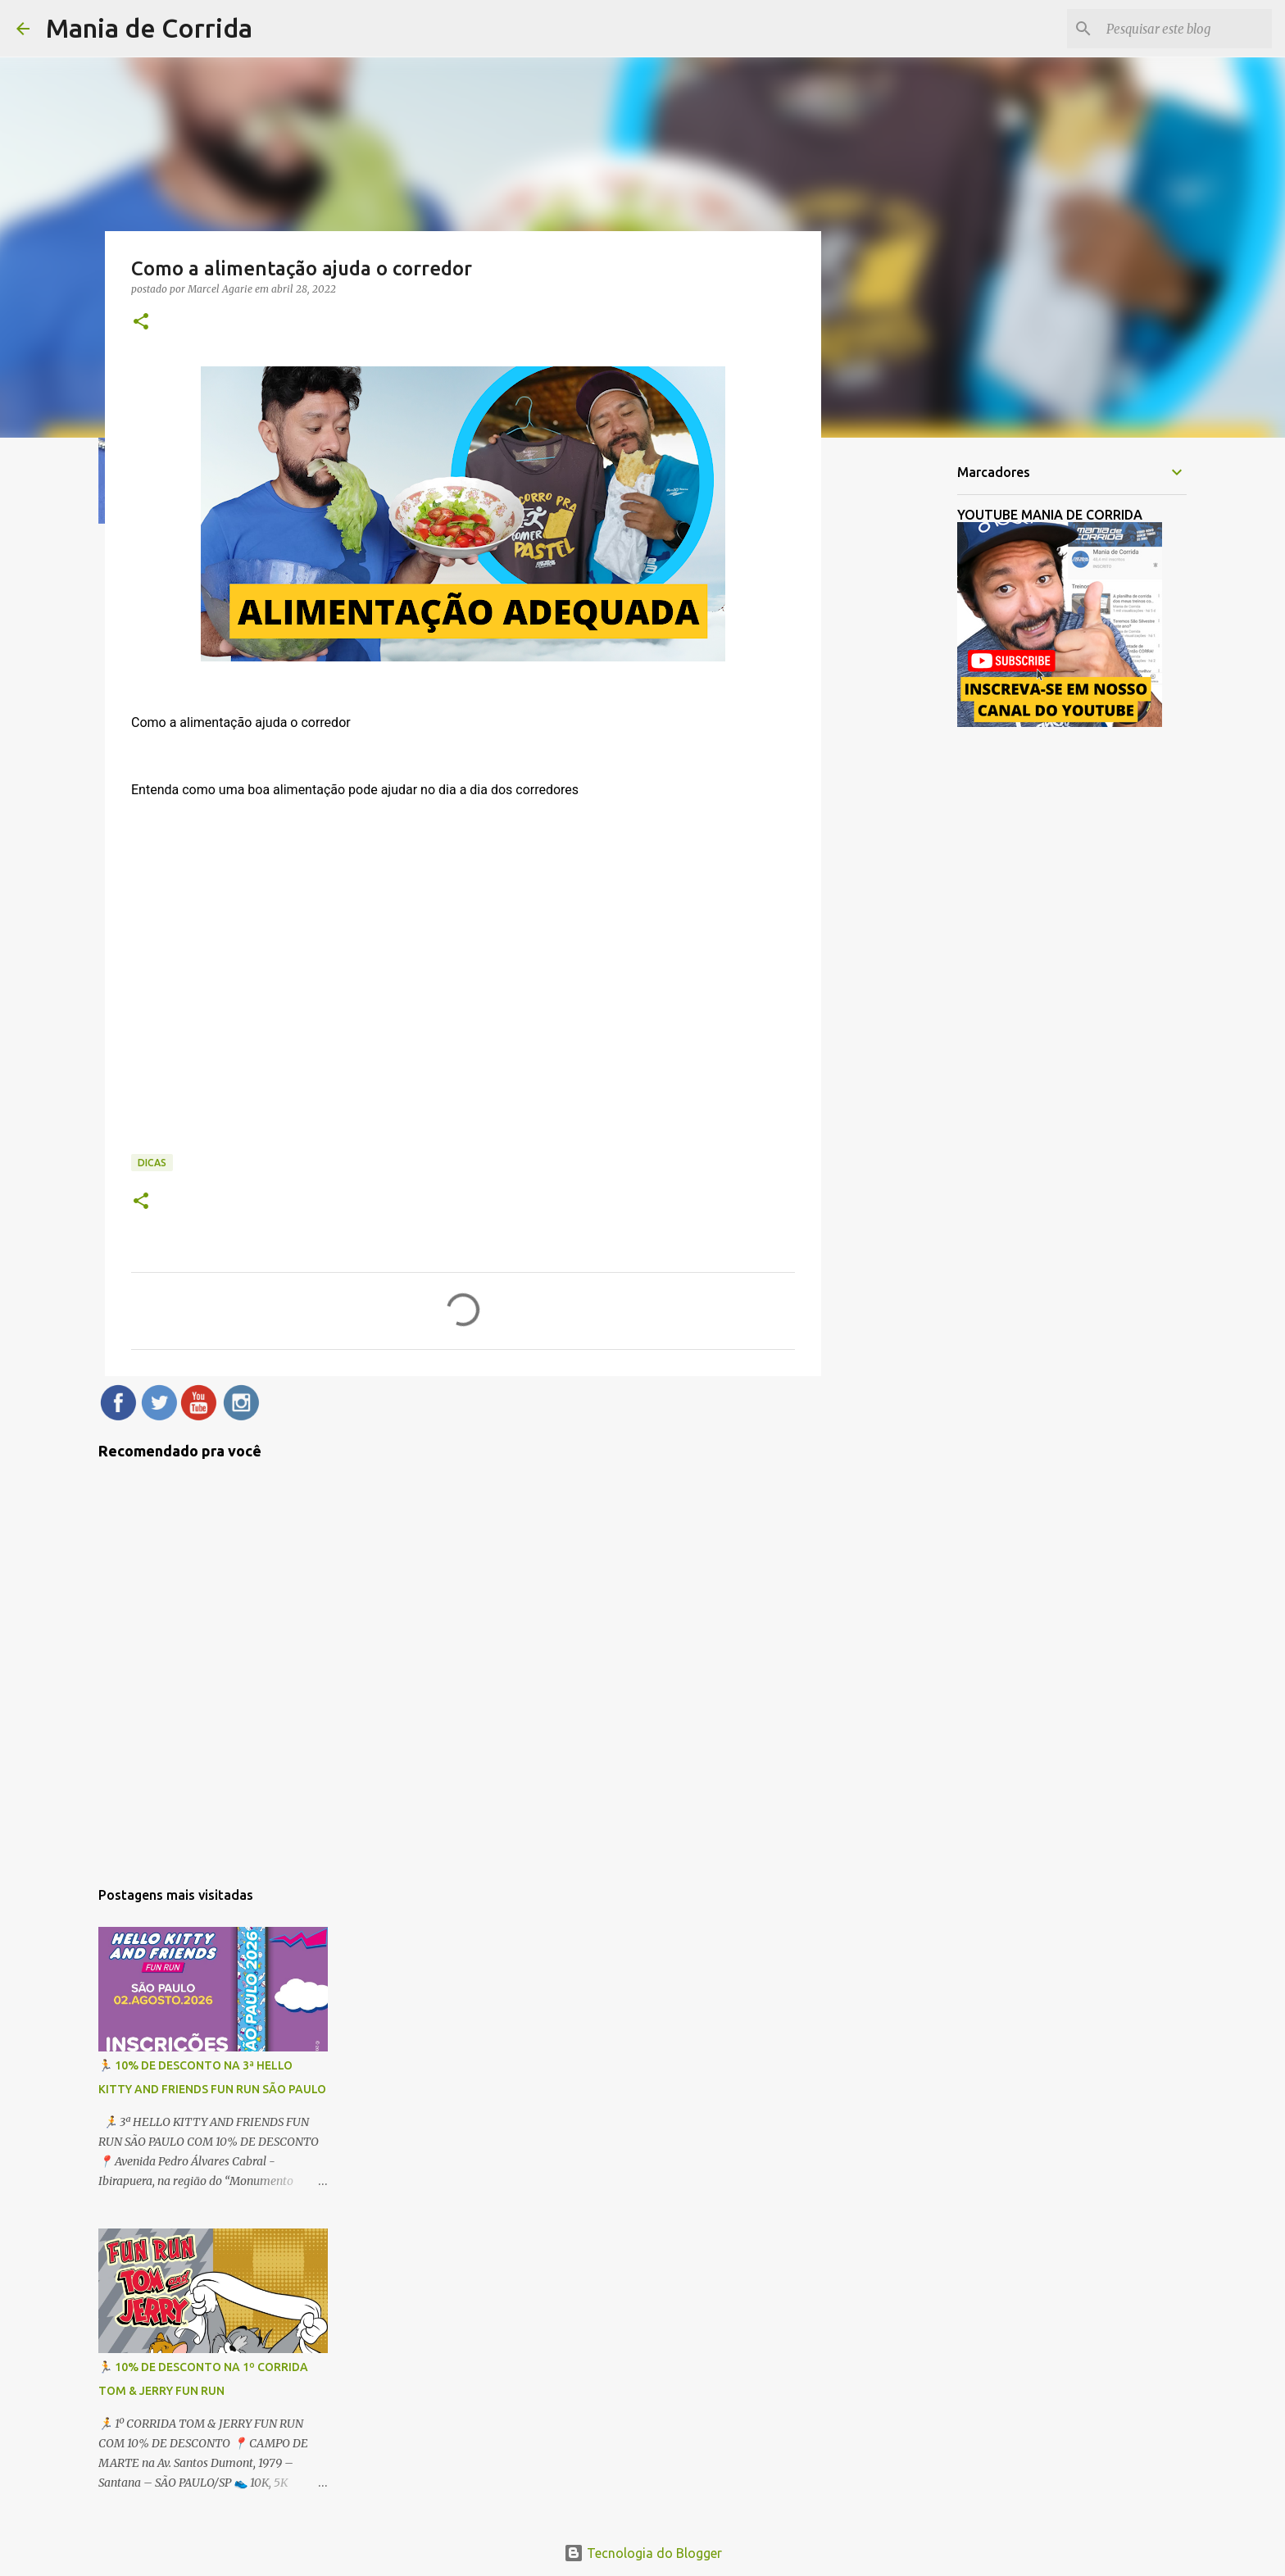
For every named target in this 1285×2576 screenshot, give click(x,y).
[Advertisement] (904, 708)
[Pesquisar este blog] (1186, 28)
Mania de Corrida (149, 28)
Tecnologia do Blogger (643, 2553)
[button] (141, 322)
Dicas (152, 1162)
